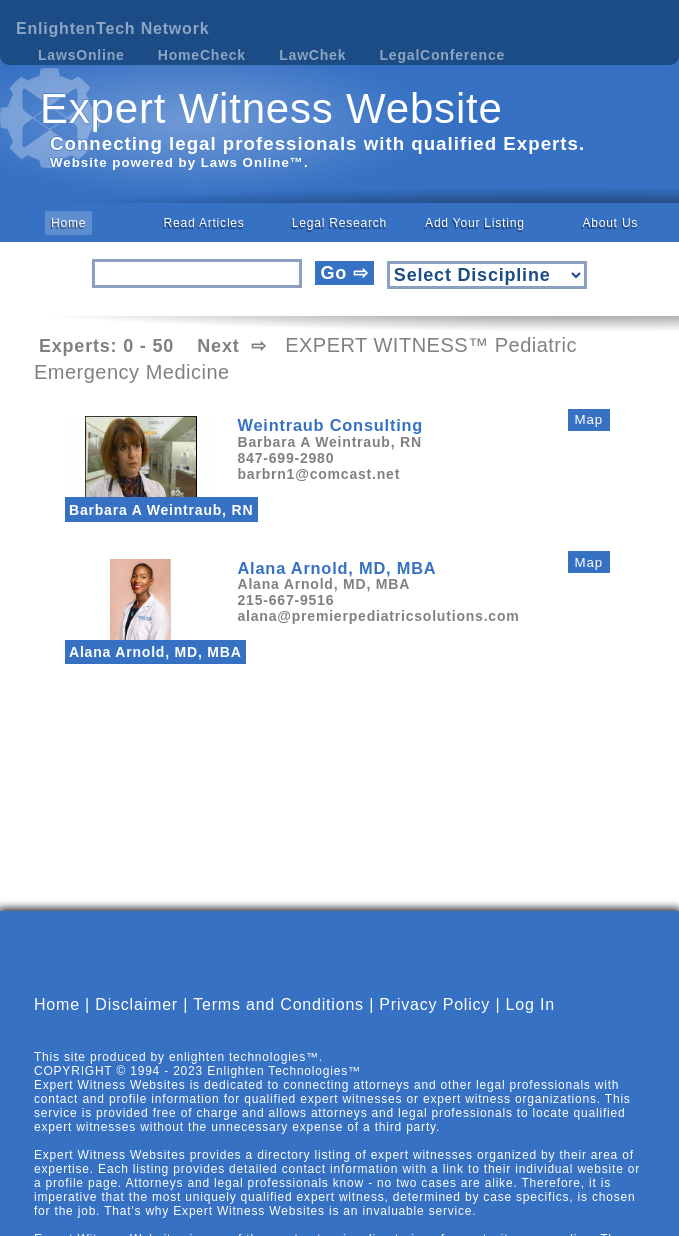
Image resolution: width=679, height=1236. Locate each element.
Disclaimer (136, 1021)
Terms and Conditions (278, 1021)
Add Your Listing (475, 223)
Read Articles (204, 223)
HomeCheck (202, 55)
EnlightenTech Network (112, 28)
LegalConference (443, 55)
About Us (610, 223)
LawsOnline (81, 55)
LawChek (312, 55)
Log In (530, 1021)
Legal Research (339, 223)
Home (68, 223)
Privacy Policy (434, 1021)
